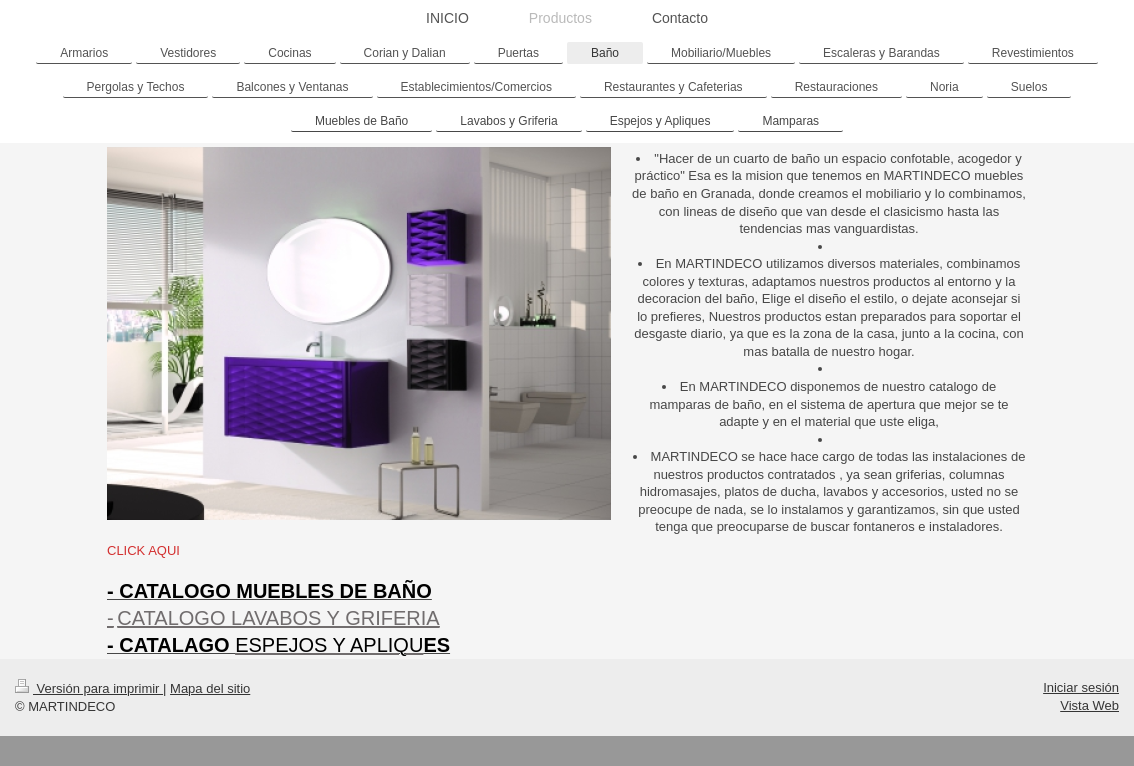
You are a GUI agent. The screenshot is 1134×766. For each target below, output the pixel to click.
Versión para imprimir (89, 688)
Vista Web (1089, 705)
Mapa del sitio (210, 688)
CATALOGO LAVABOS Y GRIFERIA (278, 618)
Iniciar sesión (1081, 687)
